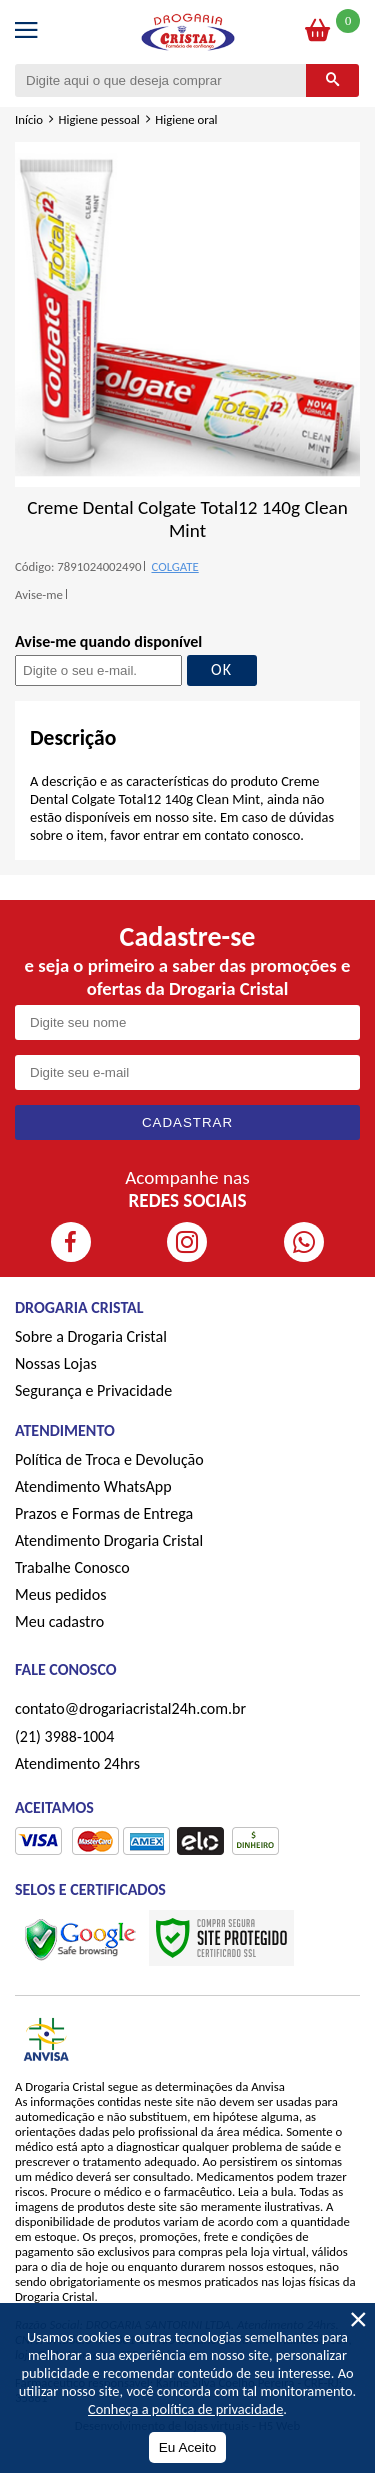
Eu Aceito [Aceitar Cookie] (187, 2447)
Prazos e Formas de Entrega (104, 1513)
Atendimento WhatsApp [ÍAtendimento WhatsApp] (93, 1486)
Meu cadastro (59, 1621)
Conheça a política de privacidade (185, 2409)
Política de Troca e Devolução (109, 1459)
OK (221, 669)
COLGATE (174, 566)
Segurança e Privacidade (93, 1390)
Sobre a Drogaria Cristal (91, 1336)
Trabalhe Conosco (72, 1567)
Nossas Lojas (56, 1363)
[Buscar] (332, 80)
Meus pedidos (60, 1594)
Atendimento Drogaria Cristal (109, 1540)
